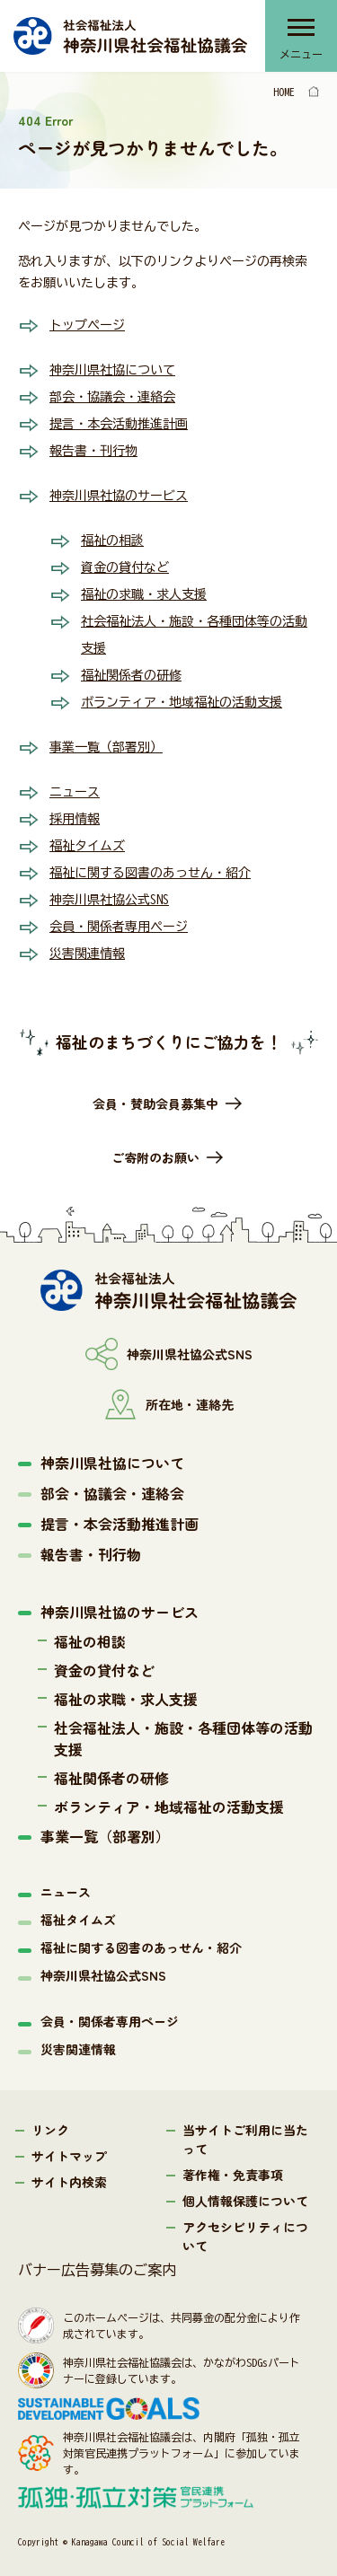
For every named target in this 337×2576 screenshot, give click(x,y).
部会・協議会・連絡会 (112, 397)
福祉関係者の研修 (131, 675)
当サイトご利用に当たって (245, 2139)
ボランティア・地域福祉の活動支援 (181, 702)
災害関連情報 (87, 953)
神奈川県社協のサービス (118, 495)
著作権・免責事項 (232, 2175)
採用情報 (74, 819)
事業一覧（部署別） (106, 747)
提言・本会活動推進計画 (118, 424)
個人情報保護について (245, 2201)
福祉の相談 (112, 540)
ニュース (74, 792)
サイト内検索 (69, 2182)
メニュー (301, 53)
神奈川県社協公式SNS (109, 899)
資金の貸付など (125, 567)
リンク (50, 2130)
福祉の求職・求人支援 (144, 594)
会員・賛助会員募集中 (155, 1103)
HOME (284, 91)
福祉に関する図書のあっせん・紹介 (150, 872)
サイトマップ (69, 2156)
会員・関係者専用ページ (118, 926)
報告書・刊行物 (93, 450)
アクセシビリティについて (245, 2236)
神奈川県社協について (112, 370)
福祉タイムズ (87, 846)
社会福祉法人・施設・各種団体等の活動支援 (183, 1738)
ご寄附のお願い (155, 1157)
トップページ (87, 325)
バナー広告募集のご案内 (97, 2270)
